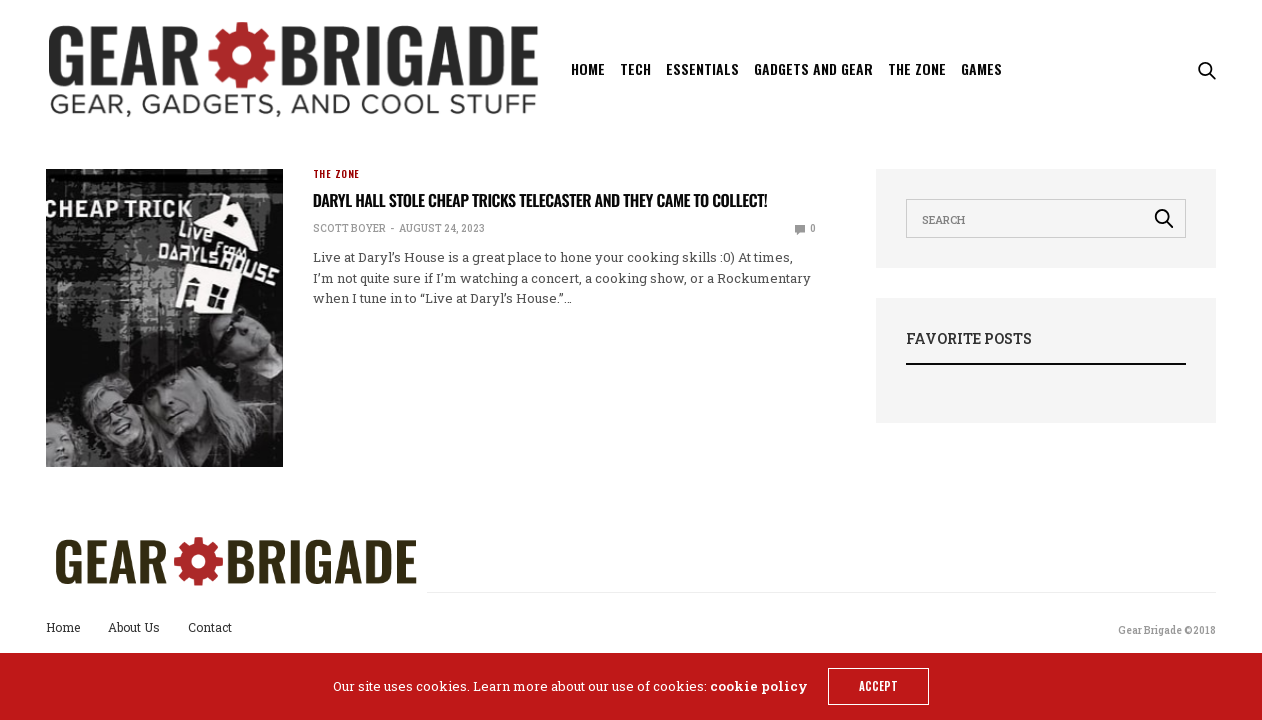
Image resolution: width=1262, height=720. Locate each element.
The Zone (917, 68)
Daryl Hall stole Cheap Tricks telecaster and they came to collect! (540, 200)
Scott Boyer (349, 228)
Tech (635, 68)
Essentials (702, 68)
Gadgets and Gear (813, 68)
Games (981, 68)
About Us (134, 627)
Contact (210, 627)
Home (588, 68)
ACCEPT (878, 686)
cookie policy (759, 686)
